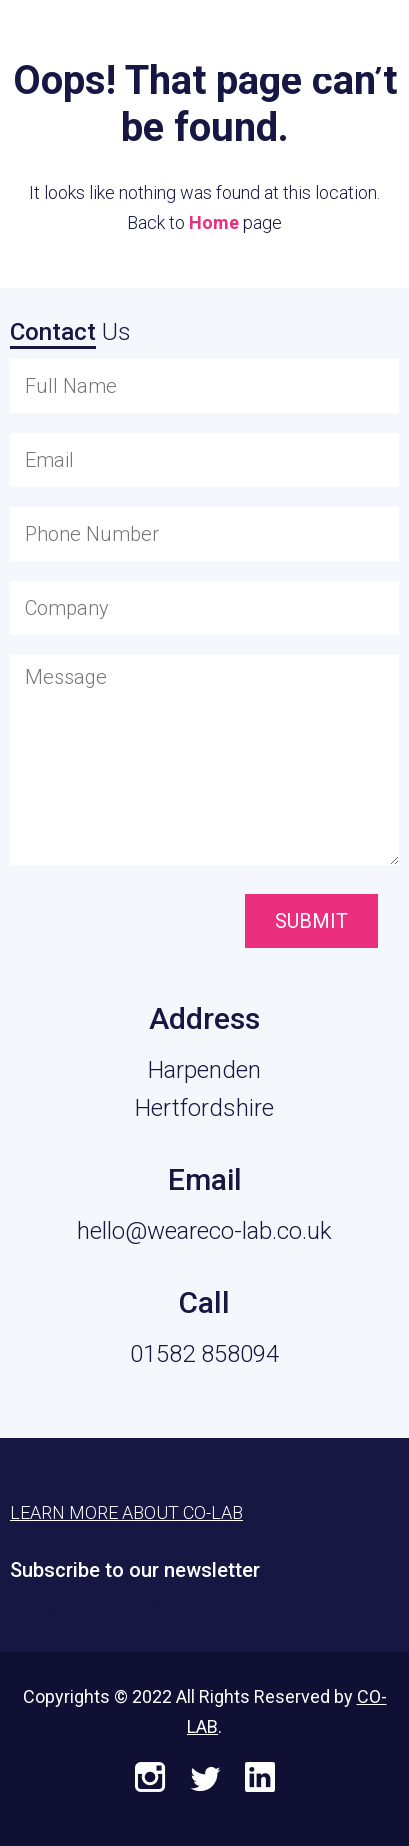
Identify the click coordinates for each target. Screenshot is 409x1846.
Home (214, 222)
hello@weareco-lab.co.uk (204, 1231)
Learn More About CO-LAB (126, 1512)
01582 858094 (204, 1354)
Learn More (294, 41)
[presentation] (122, 923)
